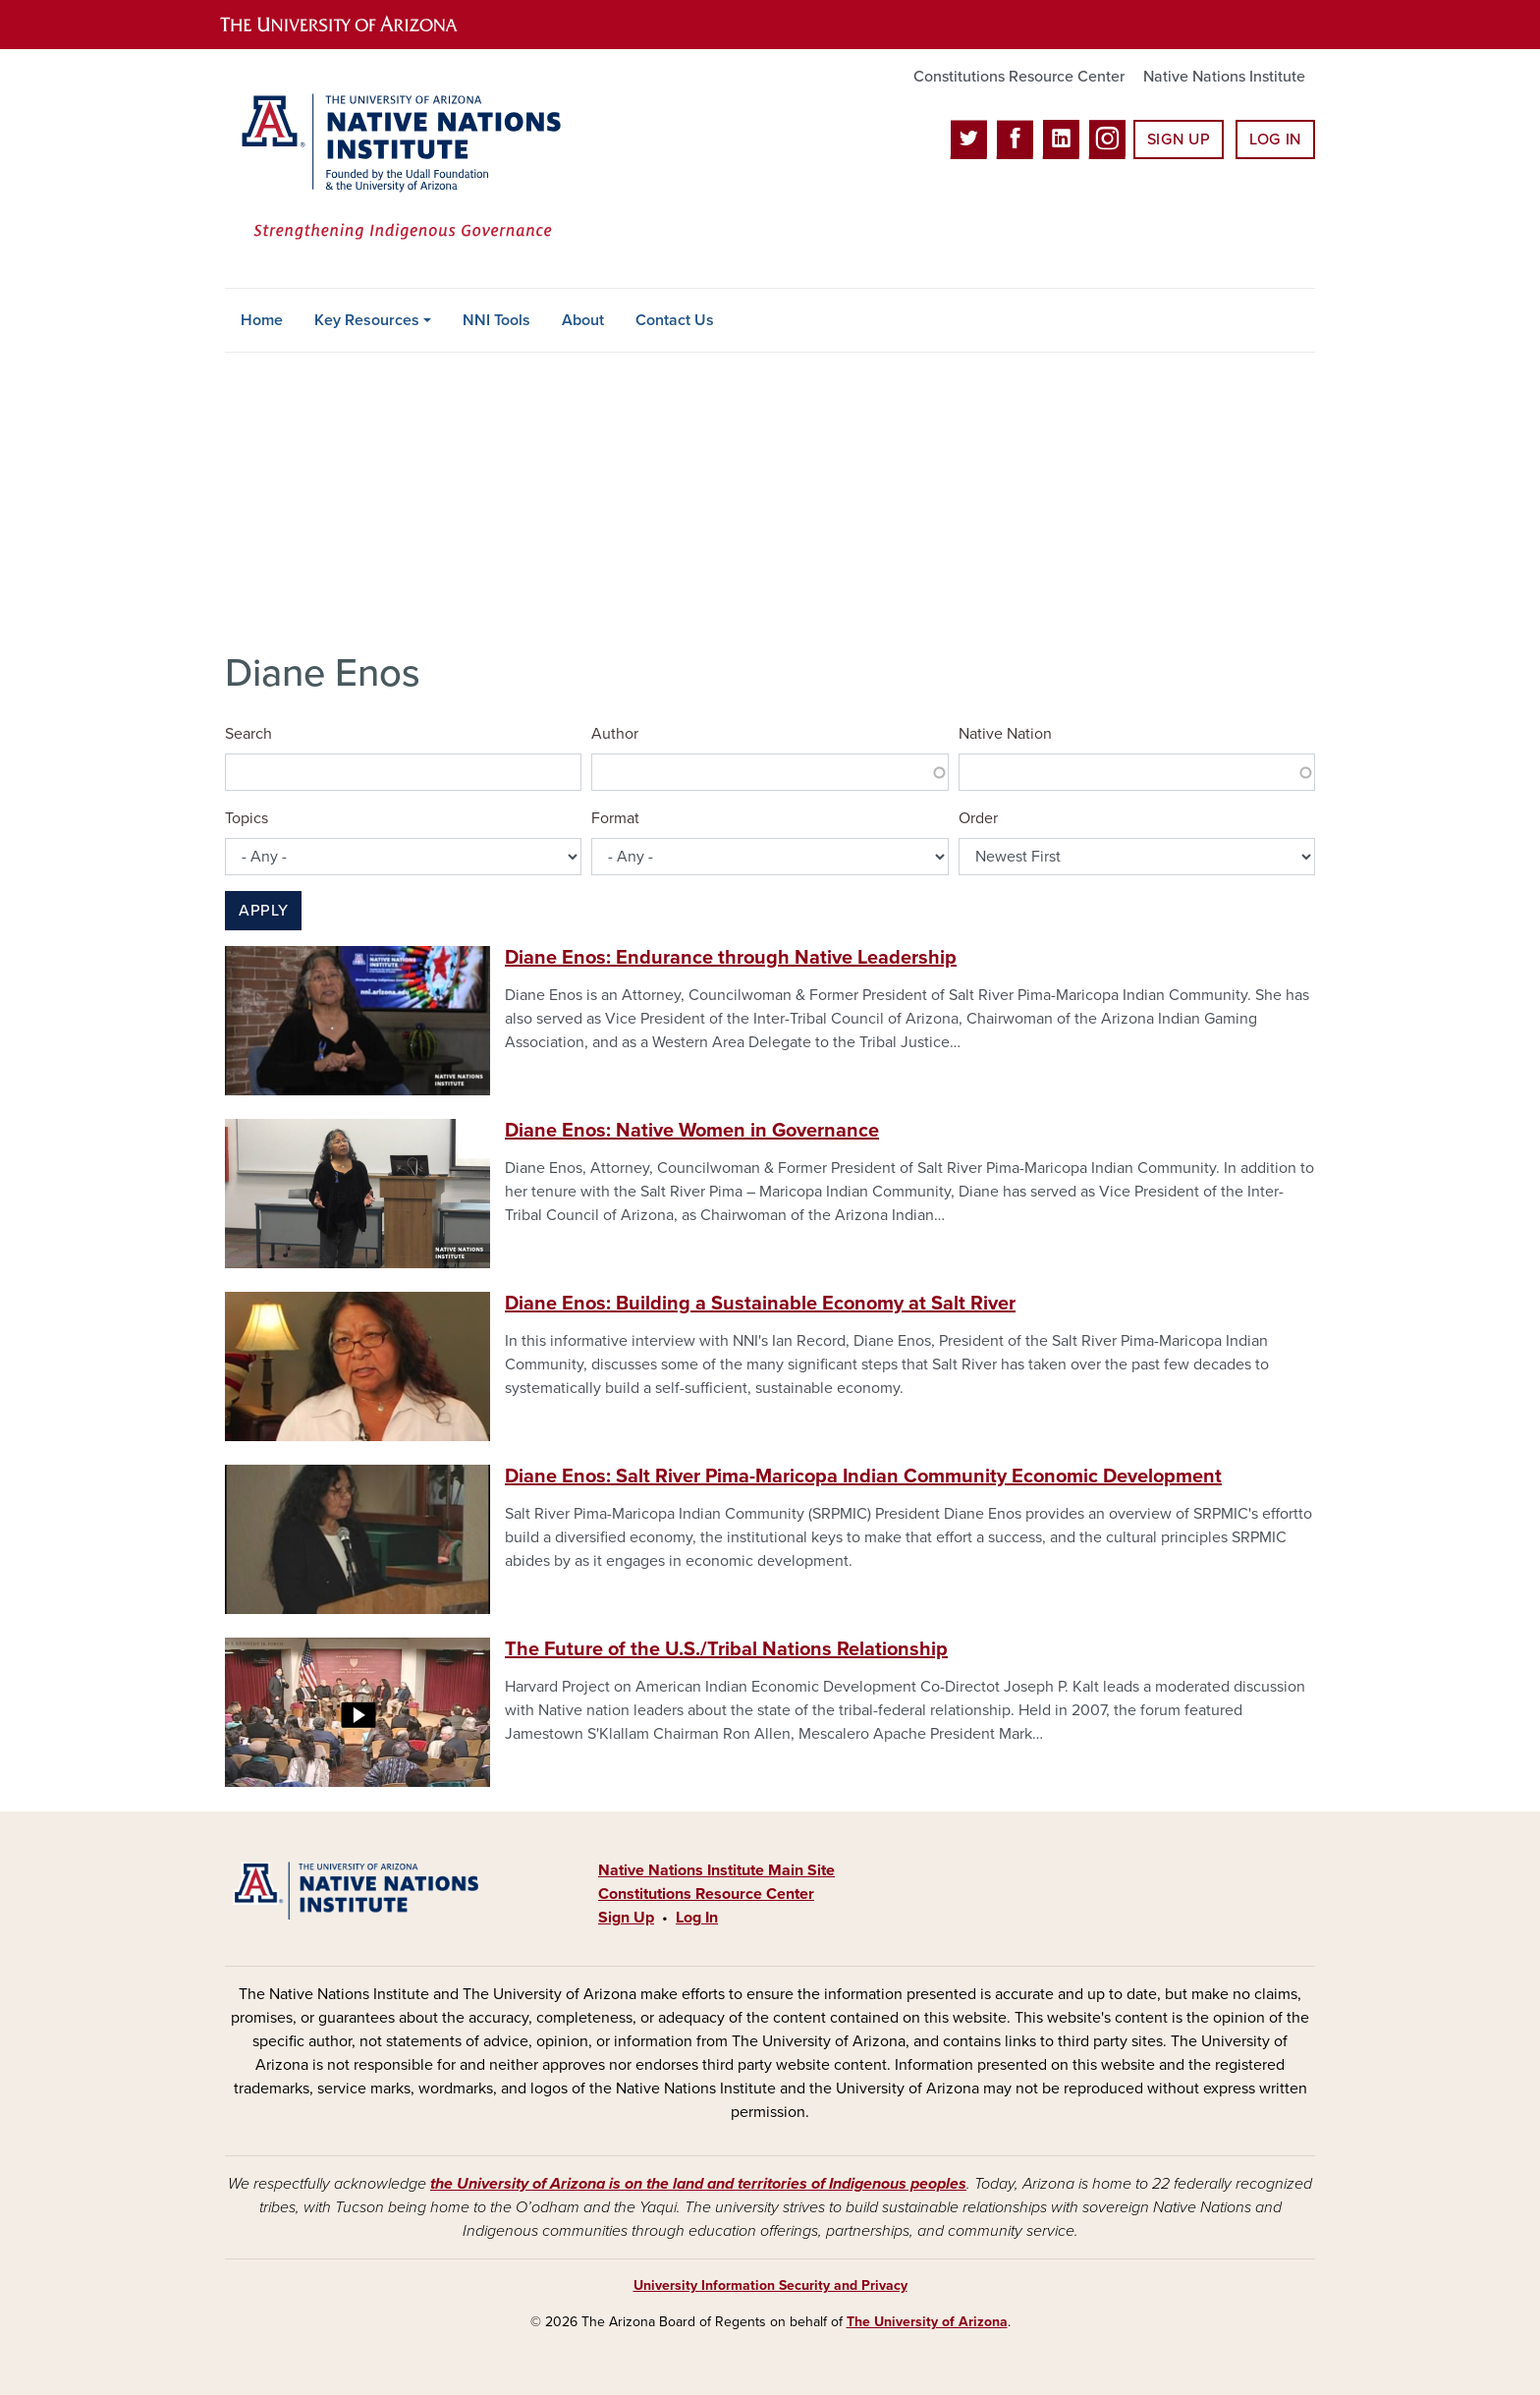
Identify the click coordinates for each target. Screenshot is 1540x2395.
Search (248, 734)
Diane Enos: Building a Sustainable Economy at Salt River (760, 1303)
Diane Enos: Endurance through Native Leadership (731, 958)
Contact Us (674, 320)
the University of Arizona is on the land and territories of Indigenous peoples (698, 2184)
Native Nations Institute (1224, 76)
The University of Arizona (927, 2321)
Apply (263, 910)
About (583, 320)
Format (615, 818)
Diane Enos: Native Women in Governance (692, 1130)
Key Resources (366, 320)
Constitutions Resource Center (1019, 76)
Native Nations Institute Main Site (716, 1870)
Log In (1275, 139)
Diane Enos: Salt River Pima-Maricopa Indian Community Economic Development (863, 1476)
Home (262, 320)
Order (978, 818)
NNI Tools (496, 320)
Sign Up (1178, 139)
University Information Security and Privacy (770, 2285)
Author (614, 734)
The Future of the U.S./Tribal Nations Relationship (726, 1649)
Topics (246, 818)
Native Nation (1005, 734)
